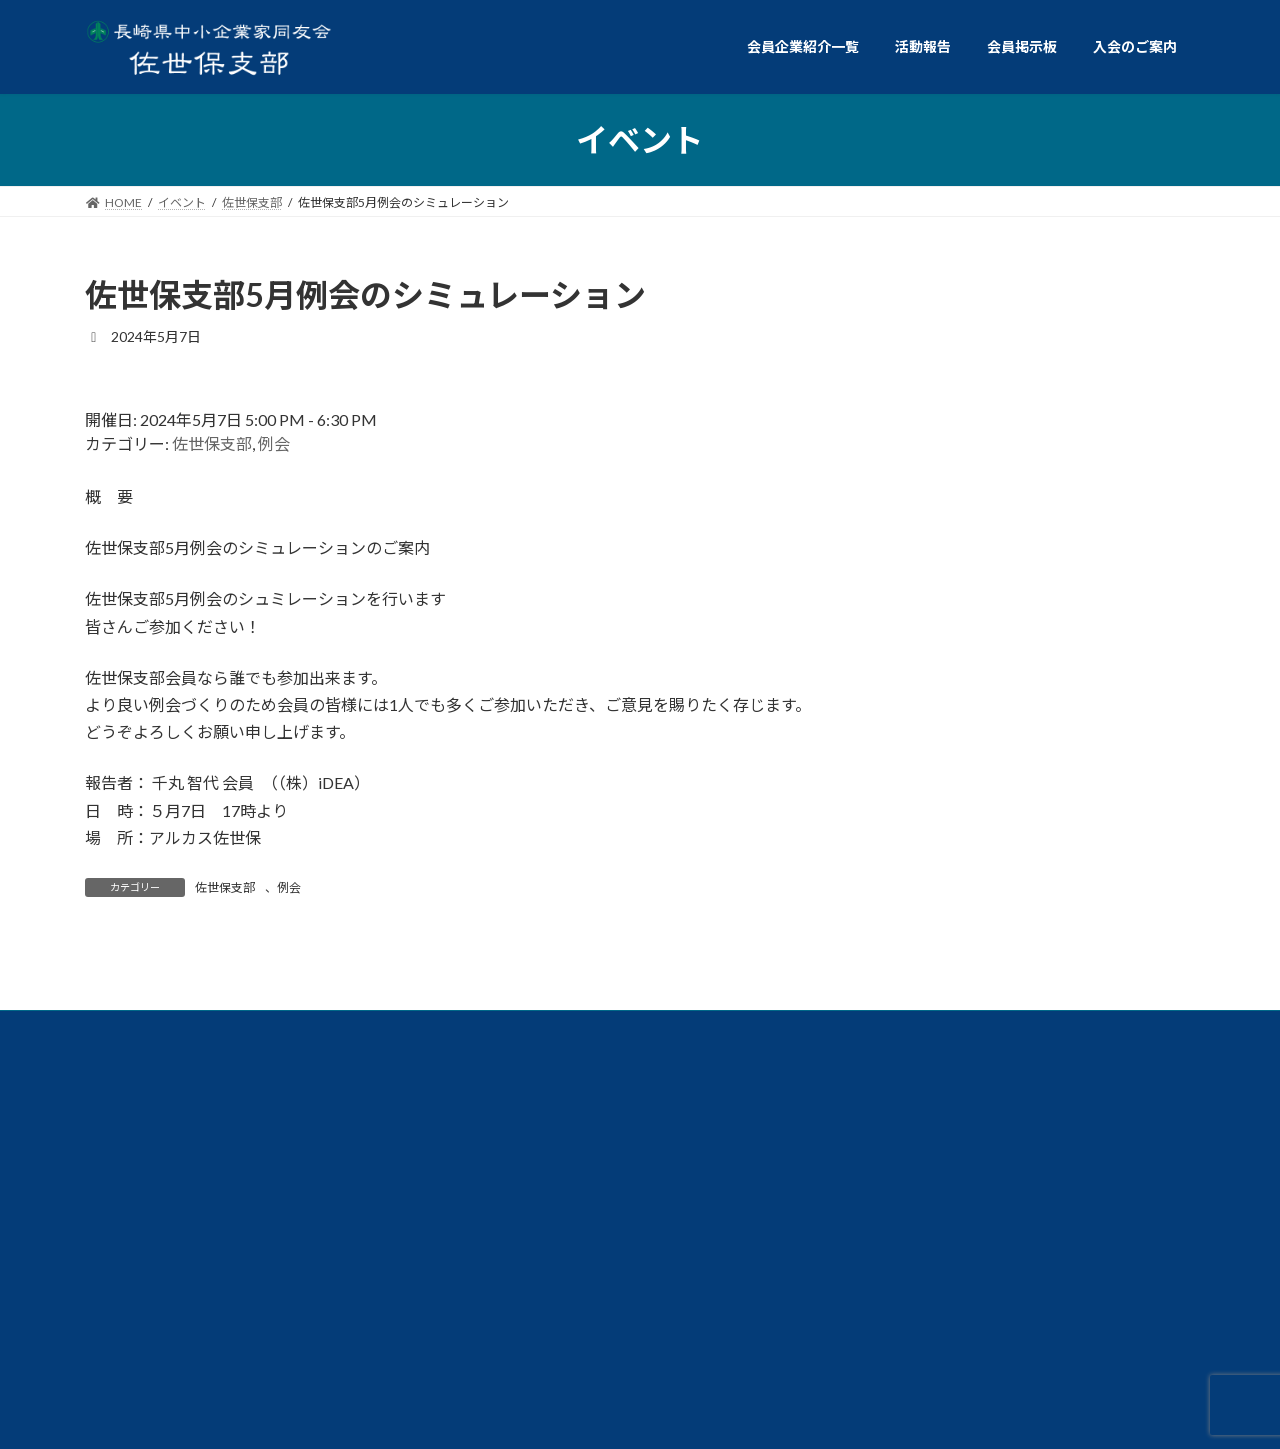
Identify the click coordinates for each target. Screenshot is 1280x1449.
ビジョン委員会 (200, 1212)
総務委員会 (835, 1166)
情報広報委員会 (419, 1166)
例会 (274, 443)
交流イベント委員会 (195, 1166)
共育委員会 (381, 1120)
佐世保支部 (212, 443)
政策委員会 (627, 1166)
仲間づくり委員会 (1065, 1166)
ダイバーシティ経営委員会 (1054, 1120)
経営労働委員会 (824, 1120)
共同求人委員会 (594, 1120)
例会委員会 (184, 1120)
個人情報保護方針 (184, 1278)
